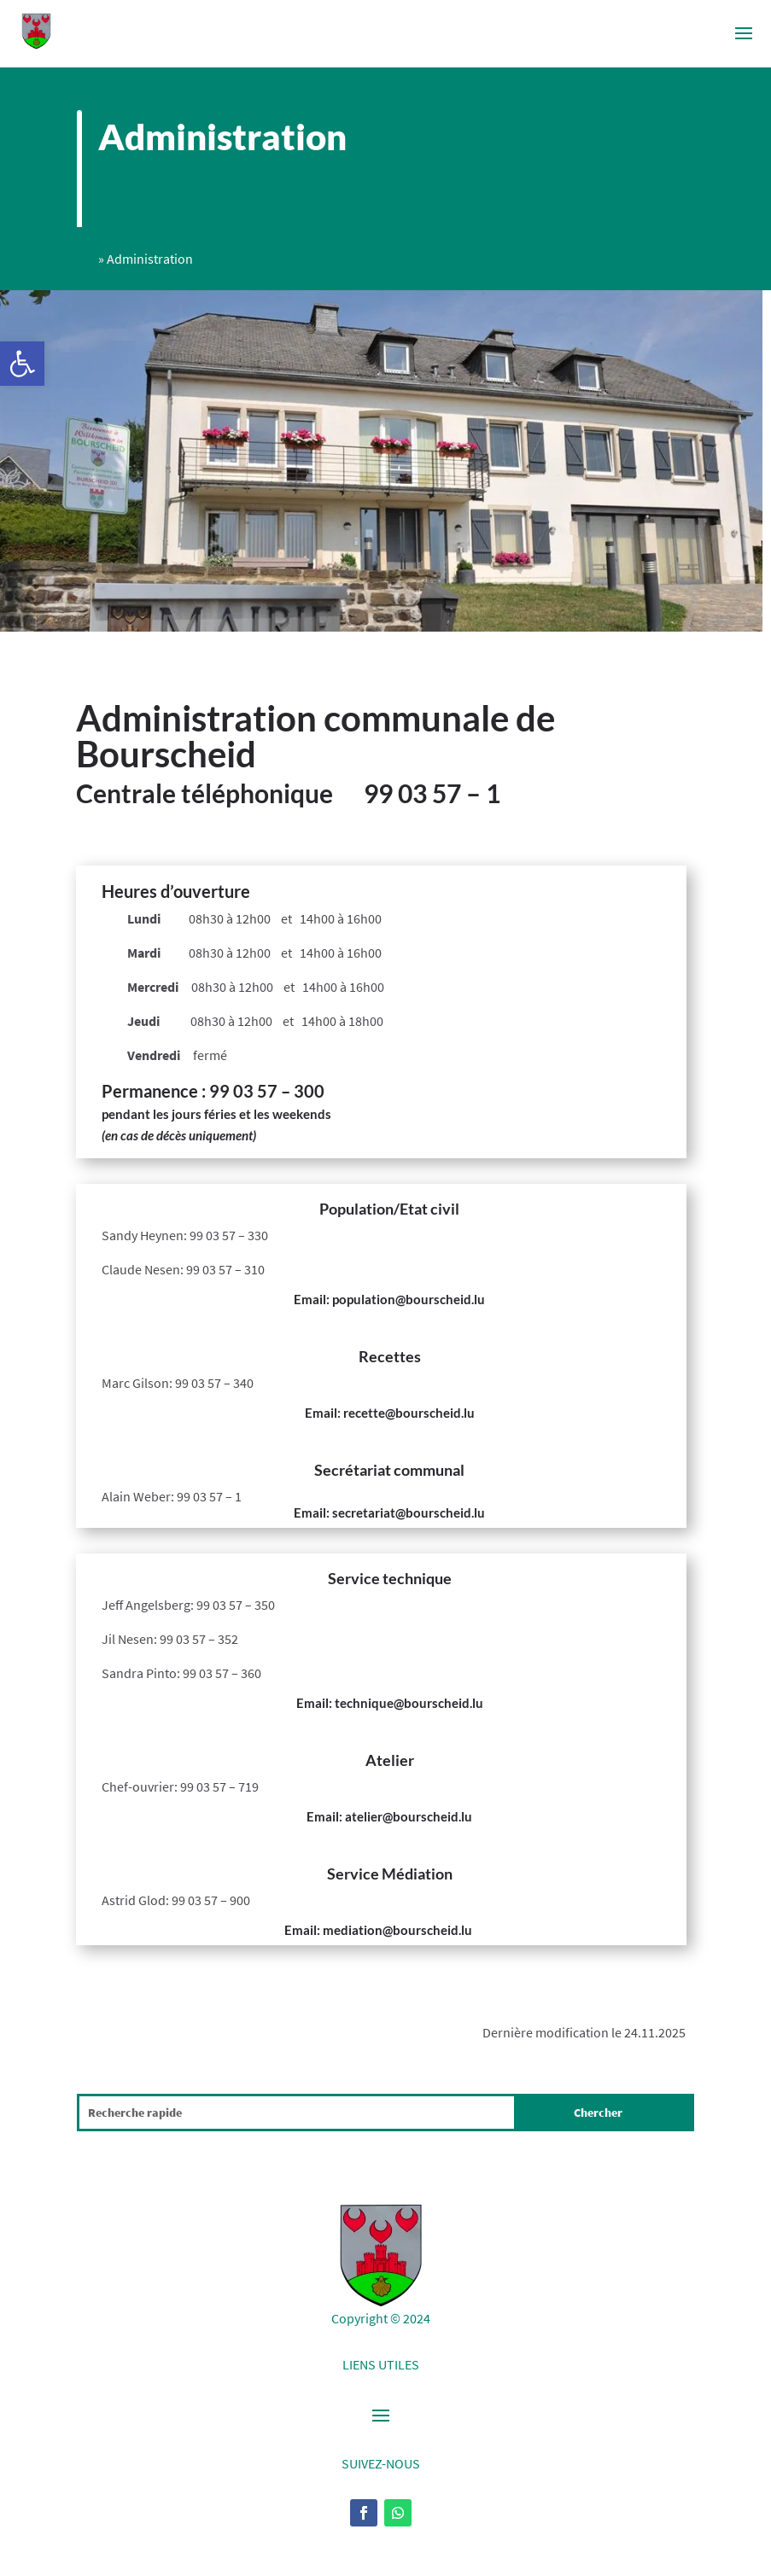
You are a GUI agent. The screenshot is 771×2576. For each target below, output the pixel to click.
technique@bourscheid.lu (409, 1703)
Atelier (389, 1760)
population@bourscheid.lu (408, 1299)
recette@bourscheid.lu (409, 1412)
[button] (22, 363)
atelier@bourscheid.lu (408, 1816)
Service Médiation (390, 1873)
